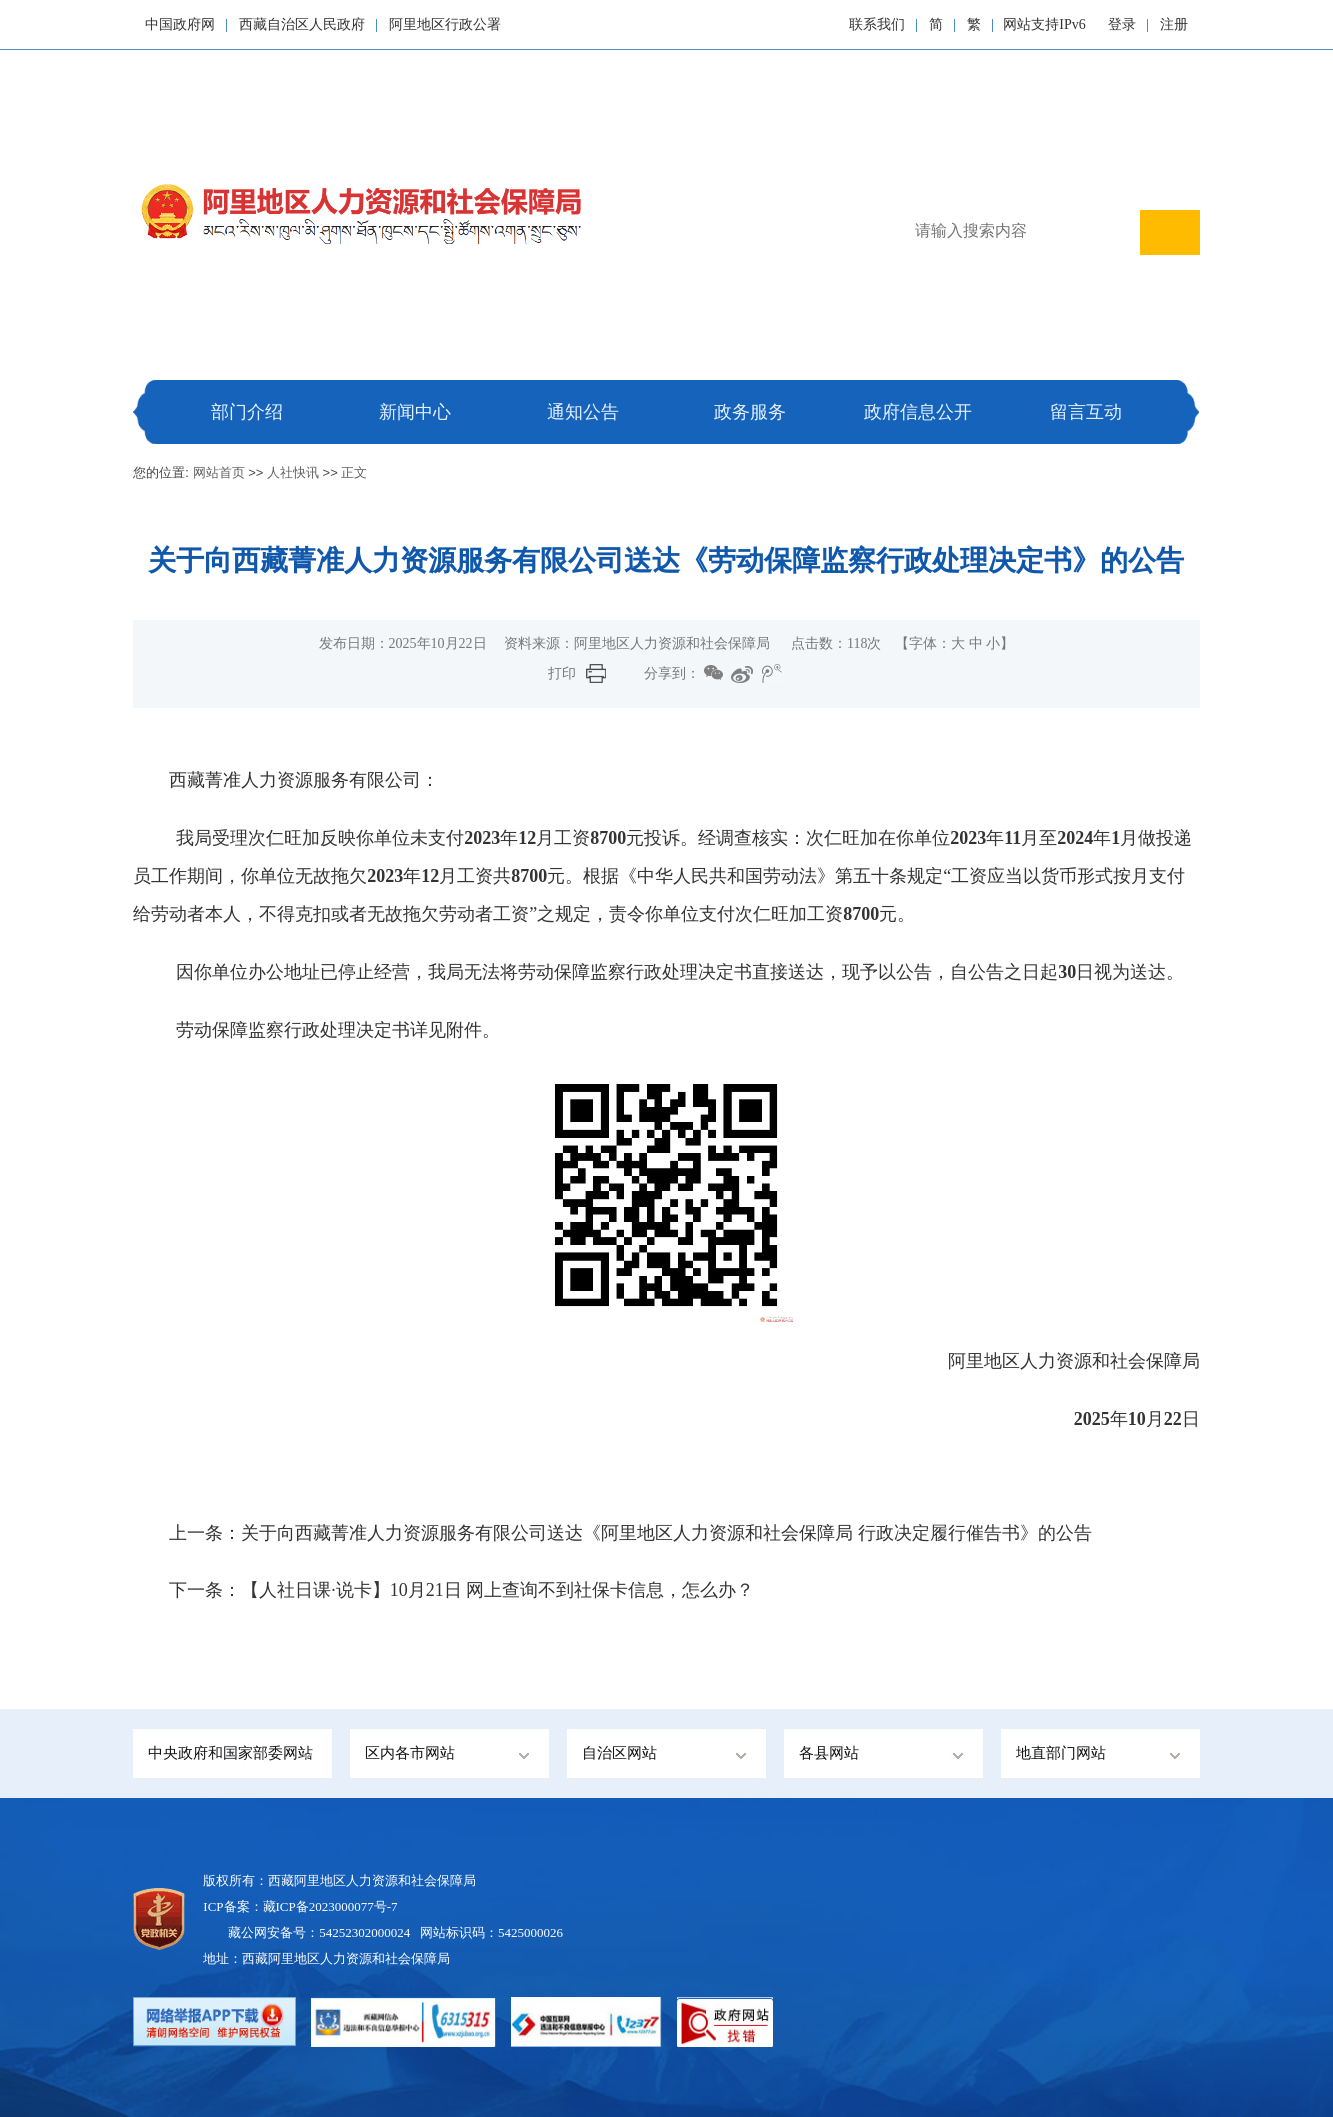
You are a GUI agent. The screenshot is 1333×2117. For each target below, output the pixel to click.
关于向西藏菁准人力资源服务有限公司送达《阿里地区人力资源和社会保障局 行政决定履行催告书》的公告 (666, 1533)
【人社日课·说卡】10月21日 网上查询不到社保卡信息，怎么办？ (497, 1590)
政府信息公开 (918, 412)
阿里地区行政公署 (445, 24)
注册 (1174, 24)
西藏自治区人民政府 (302, 24)
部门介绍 (247, 412)
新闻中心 (415, 412)
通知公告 (583, 412)
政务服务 (750, 412)
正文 (354, 472)
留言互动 (1086, 412)
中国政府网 (180, 24)
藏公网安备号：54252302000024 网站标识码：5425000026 (395, 1932)
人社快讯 (293, 472)
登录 (1122, 24)
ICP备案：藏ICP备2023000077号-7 (300, 1906)
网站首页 (219, 472)
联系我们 (877, 24)
